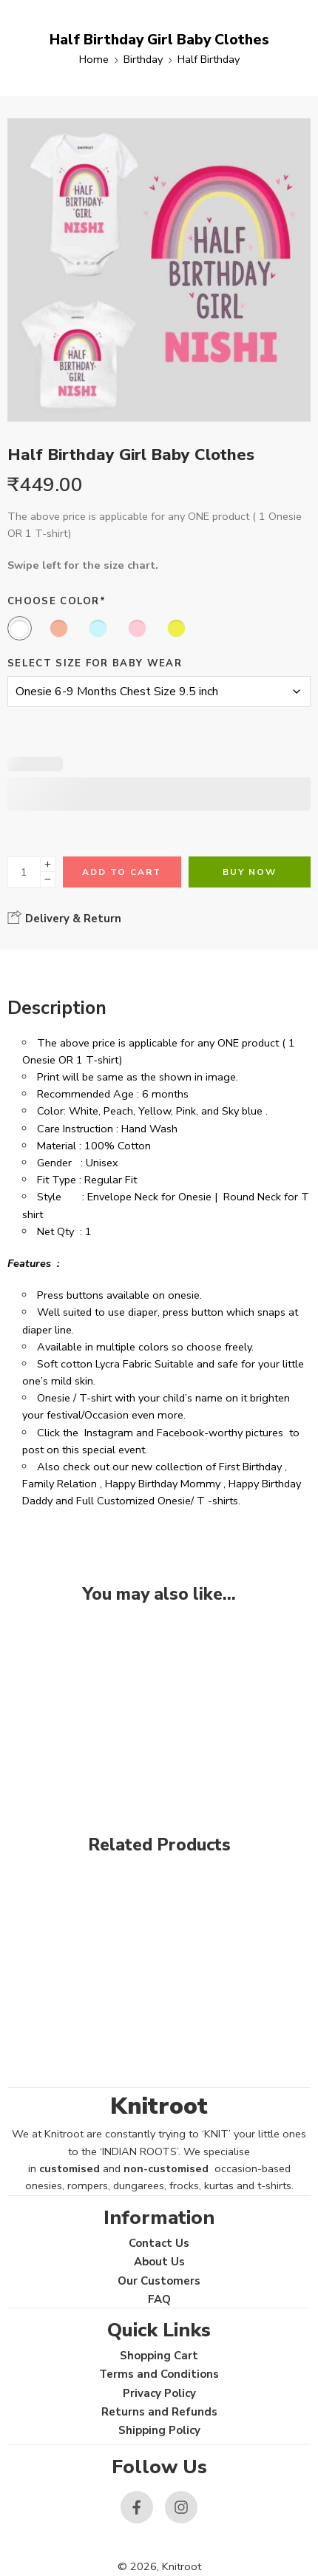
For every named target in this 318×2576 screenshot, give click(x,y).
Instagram (108, 1432)
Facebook (180, 1432)
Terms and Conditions (159, 2374)
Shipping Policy (159, 2430)
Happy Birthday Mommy (162, 1483)
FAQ (159, 2299)
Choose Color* (56, 601)
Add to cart (121, 872)
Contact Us (159, 2243)
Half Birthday (208, 59)
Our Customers (159, 2281)
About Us (159, 2261)
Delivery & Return (64, 918)
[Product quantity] (24, 872)
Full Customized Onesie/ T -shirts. (158, 1500)
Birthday (143, 59)
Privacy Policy (159, 2393)
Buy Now (250, 872)
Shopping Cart (159, 2355)
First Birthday (250, 1466)
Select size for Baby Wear (94, 663)
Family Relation (59, 1483)
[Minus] (47, 880)
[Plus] (47, 864)
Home (94, 59)
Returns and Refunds (159, 2411)
